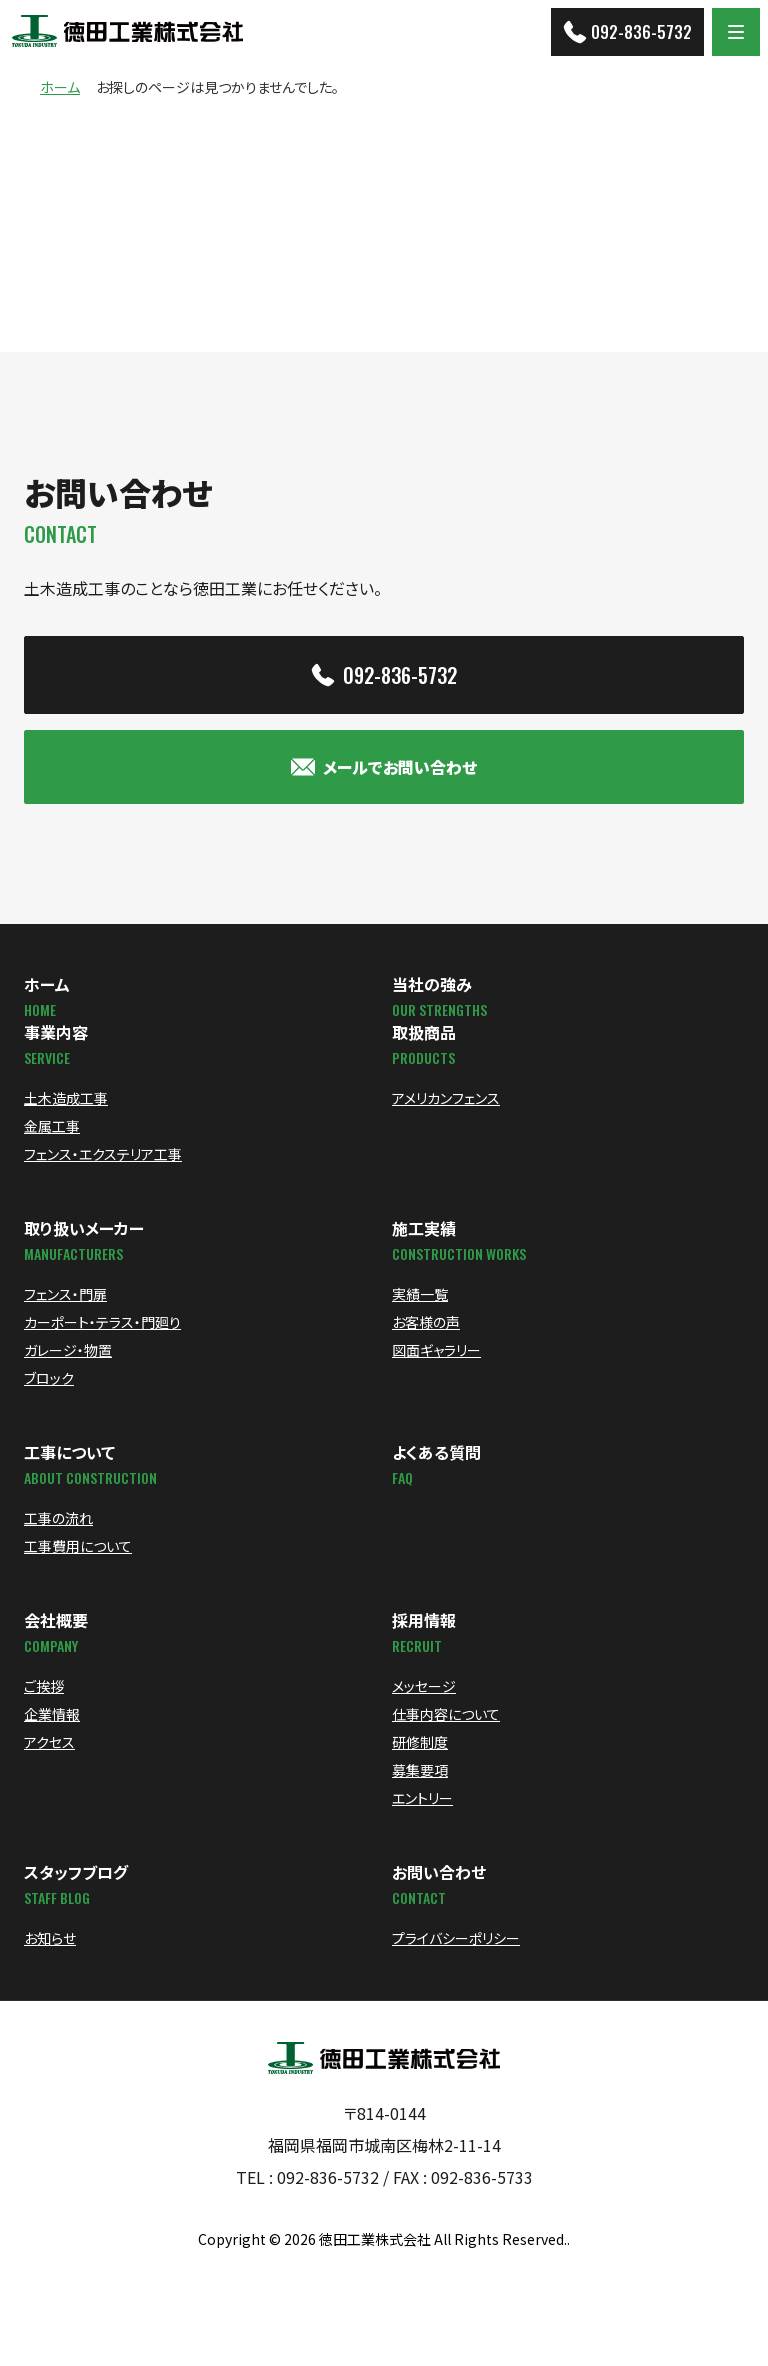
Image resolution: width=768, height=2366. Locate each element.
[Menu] (736, 32)
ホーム (60, 88)
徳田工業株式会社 (375, 2239)
